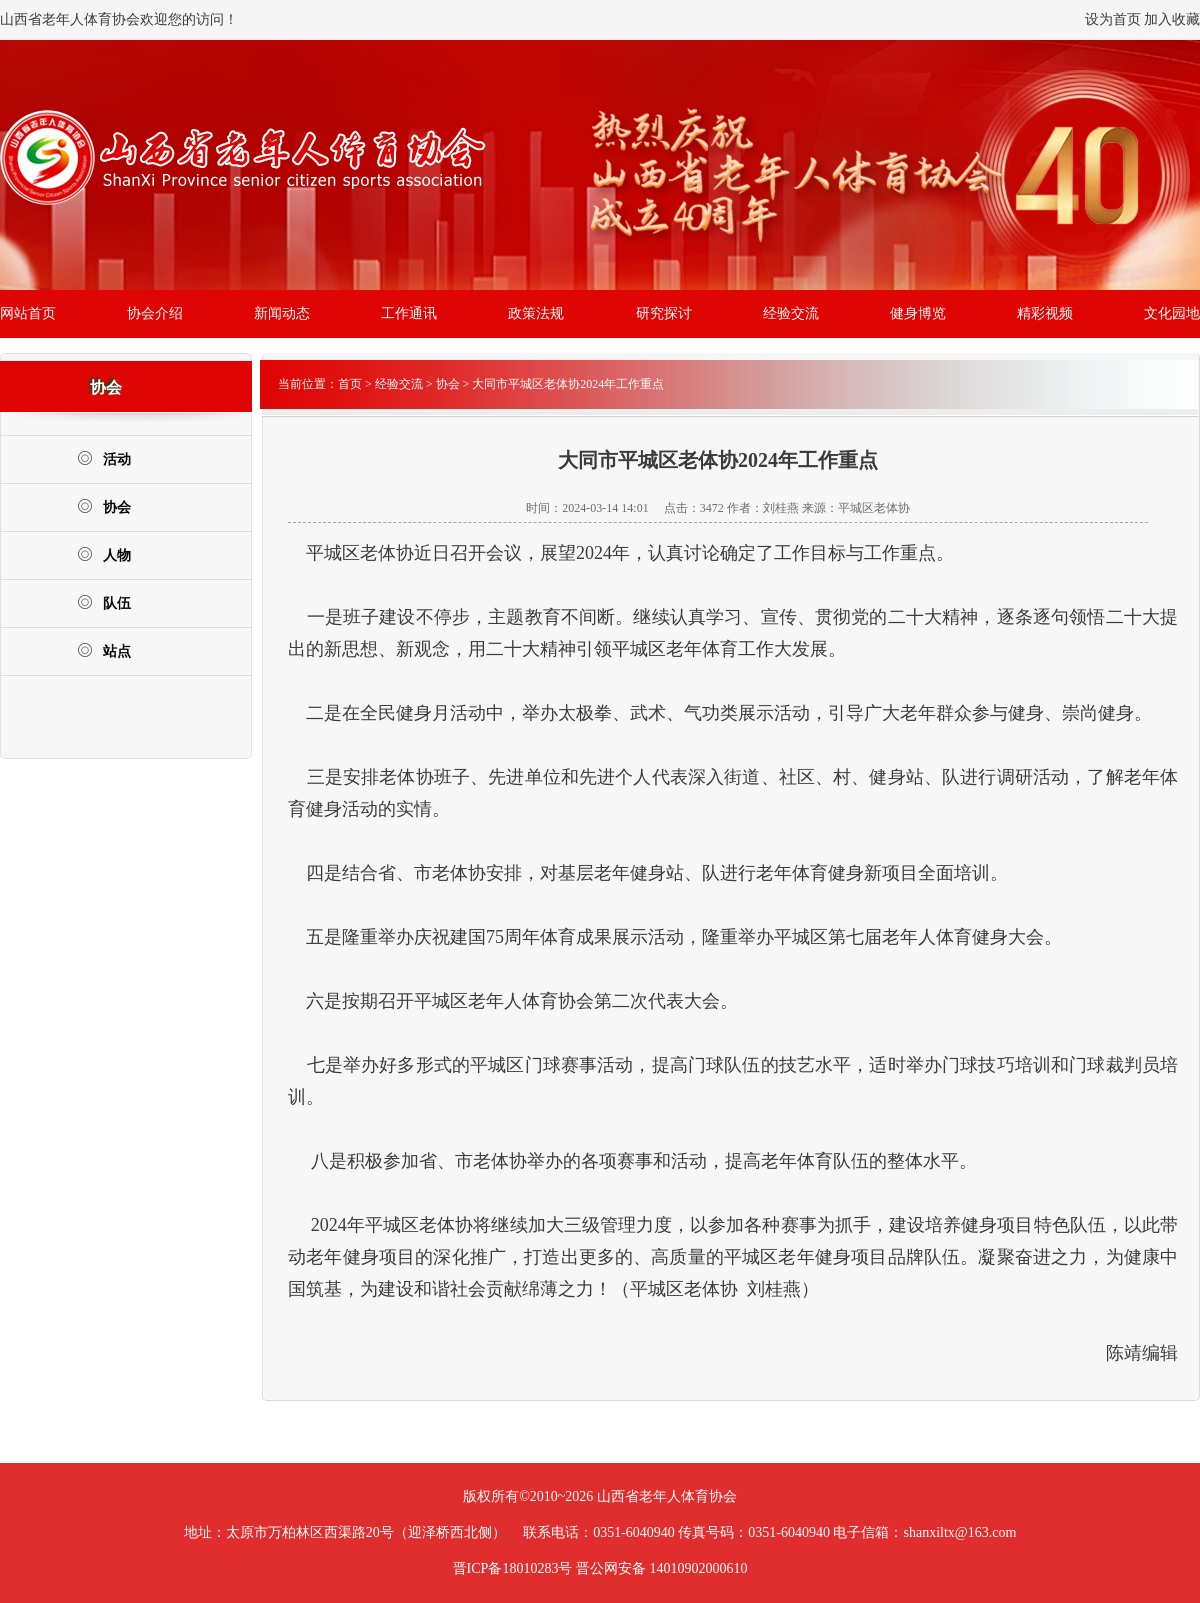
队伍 (104, 602)
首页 (350, 384)
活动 (104, 458)
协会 (104, 506)
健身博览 (918, 313)
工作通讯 (409, 313)
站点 (104, 650)
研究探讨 (664, 313)
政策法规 (536, 313)
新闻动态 (282, 313)
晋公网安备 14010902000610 (662, 1568)
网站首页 (28, 313)
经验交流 (791, 313)
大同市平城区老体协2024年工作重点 (568, 384)
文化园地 (1172, 313)
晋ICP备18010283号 (513, 1568)
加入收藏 (1172, 19)
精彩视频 (1045, 313)
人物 (104, 554)
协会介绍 (155, 313)
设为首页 (1113, 19)
